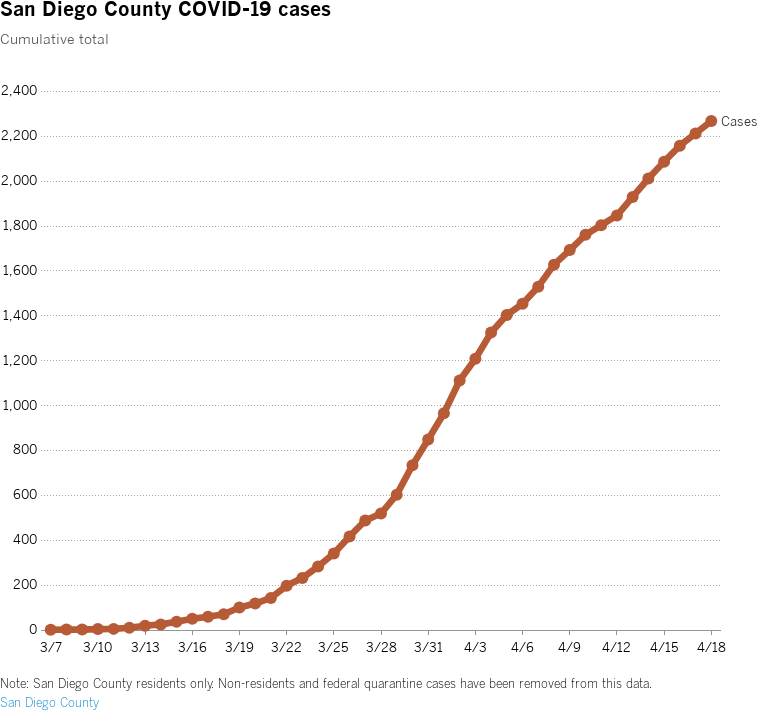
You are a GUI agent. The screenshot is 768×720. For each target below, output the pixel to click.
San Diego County (49, 702)
